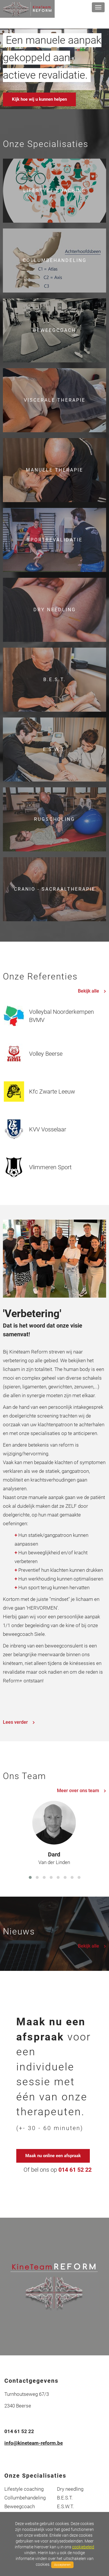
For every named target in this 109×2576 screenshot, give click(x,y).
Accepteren (62, 2565)
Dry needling (70, 2489)
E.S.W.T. (65, 2506)
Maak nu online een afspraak (53, 2155)
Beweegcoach (19, 2506)
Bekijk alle (92, 991)
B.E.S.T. (65, 2498)
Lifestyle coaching (24, 2489)
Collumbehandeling (25, 2498)
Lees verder (19, 1722)
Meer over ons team (81, 1790)
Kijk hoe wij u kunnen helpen (39, 99)
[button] (30, 1877)
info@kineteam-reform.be (33, 2443)
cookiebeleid (83, 2547)
